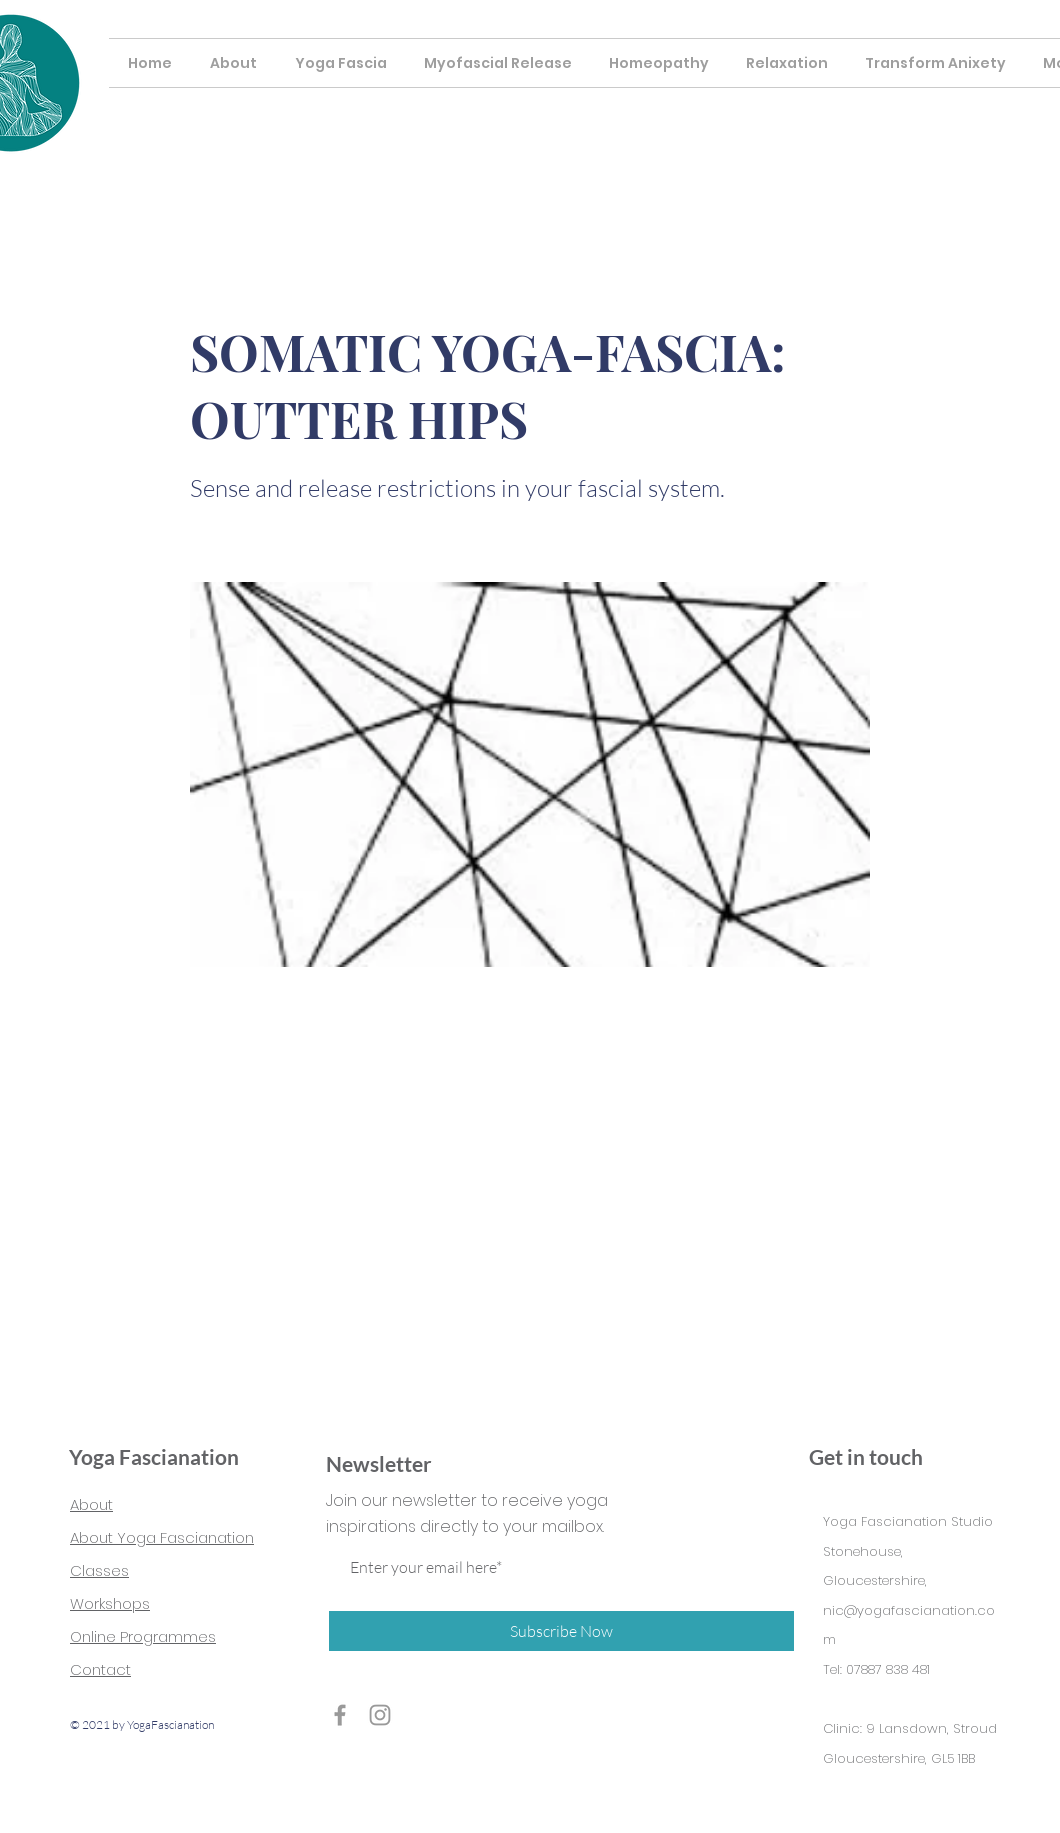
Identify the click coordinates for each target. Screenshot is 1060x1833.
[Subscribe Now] (561, 1631)
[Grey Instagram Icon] (380, 1715)
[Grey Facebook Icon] (340, 1715)
